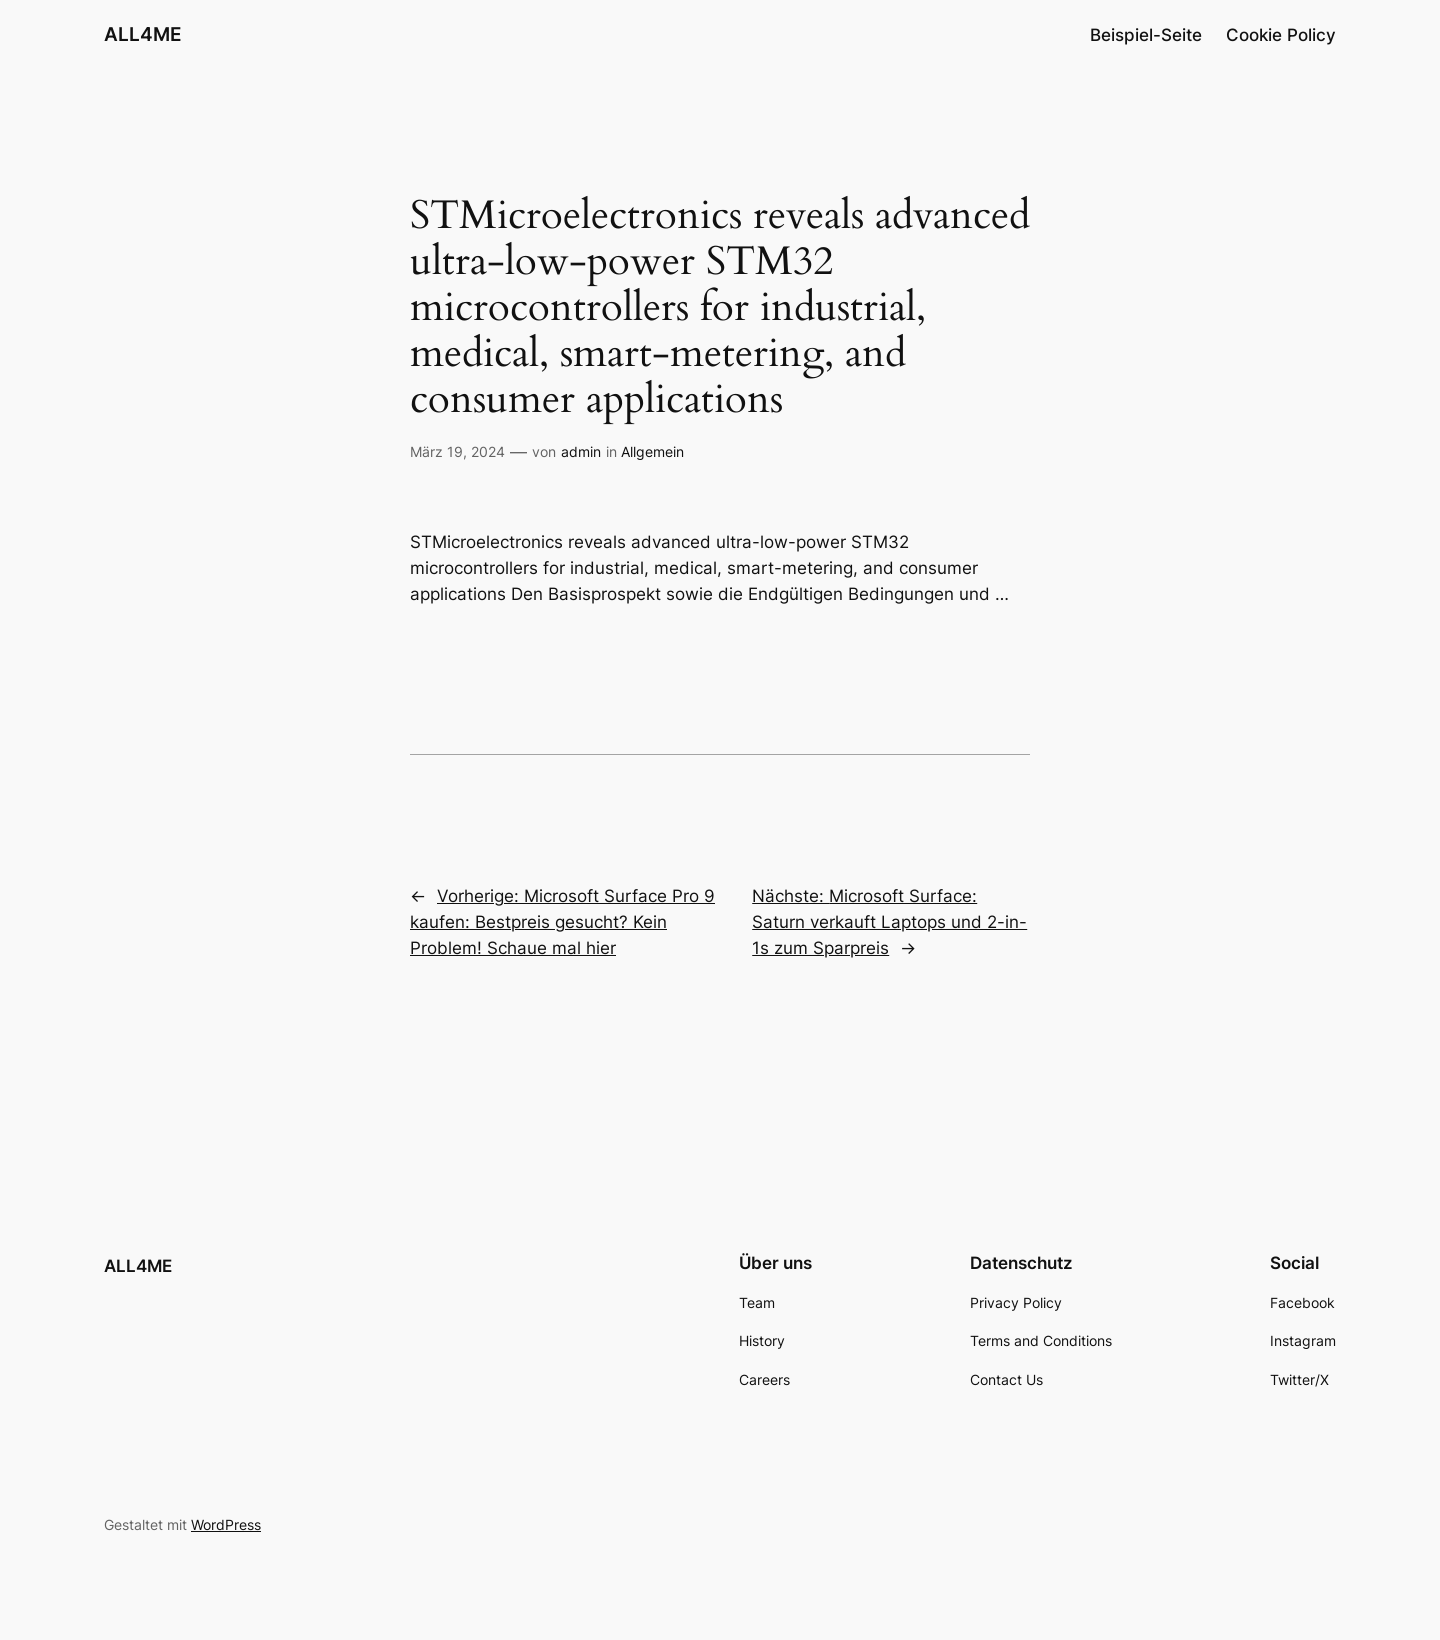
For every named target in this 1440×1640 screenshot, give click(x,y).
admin (581, 451)
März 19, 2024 (457, 451)
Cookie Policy (1281, 35)
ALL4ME (143, 34)
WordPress (226, 1524)
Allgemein (652, 451)
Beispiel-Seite (1146, 35)
